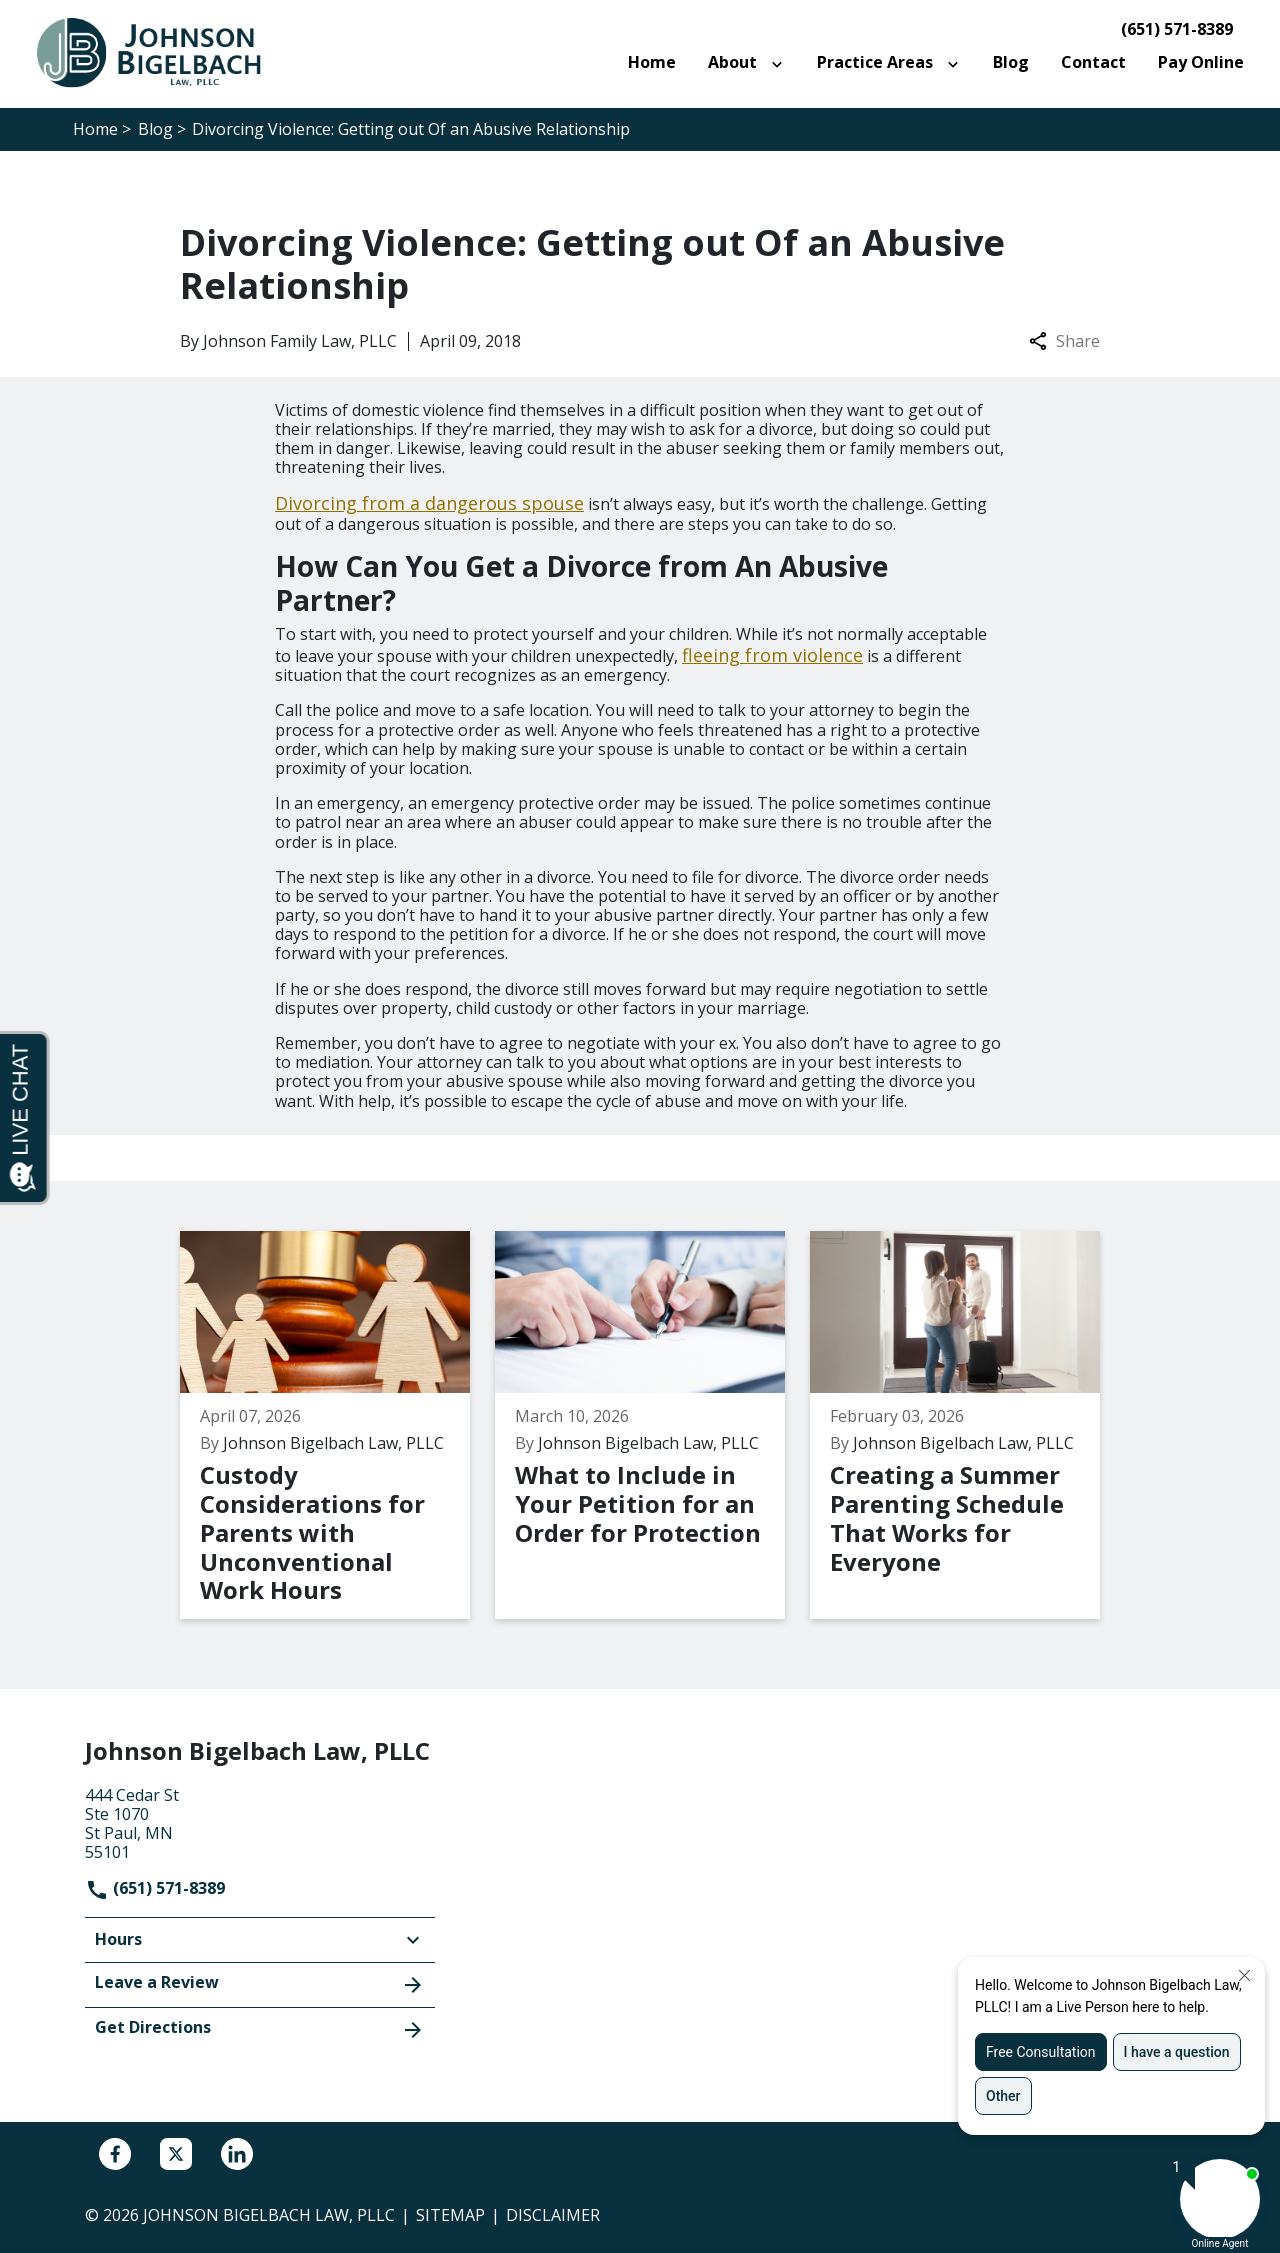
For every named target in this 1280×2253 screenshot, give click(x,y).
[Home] (652, 62)
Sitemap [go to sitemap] (450, 2215)
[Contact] (1093, 62)
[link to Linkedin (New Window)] (237, 2154)
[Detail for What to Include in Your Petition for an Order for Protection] (652, 1425)
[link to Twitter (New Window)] (176, 2154)
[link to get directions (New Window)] (260, 1822)
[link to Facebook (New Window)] (115, 2154)
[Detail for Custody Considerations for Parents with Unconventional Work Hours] (337, 1425)
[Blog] (1011, 62)
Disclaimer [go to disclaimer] (553, 2215)
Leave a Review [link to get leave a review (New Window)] (260, 1984)
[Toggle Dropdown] (781, 63)
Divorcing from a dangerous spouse (429, 503)
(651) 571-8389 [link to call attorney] (1177, 29)
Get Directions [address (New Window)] (260, 2029)
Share (1064, 341)
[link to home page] (160, 52)
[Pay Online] (1201, 62)
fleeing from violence (772, 655)
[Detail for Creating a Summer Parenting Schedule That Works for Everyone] (967, 1425)
